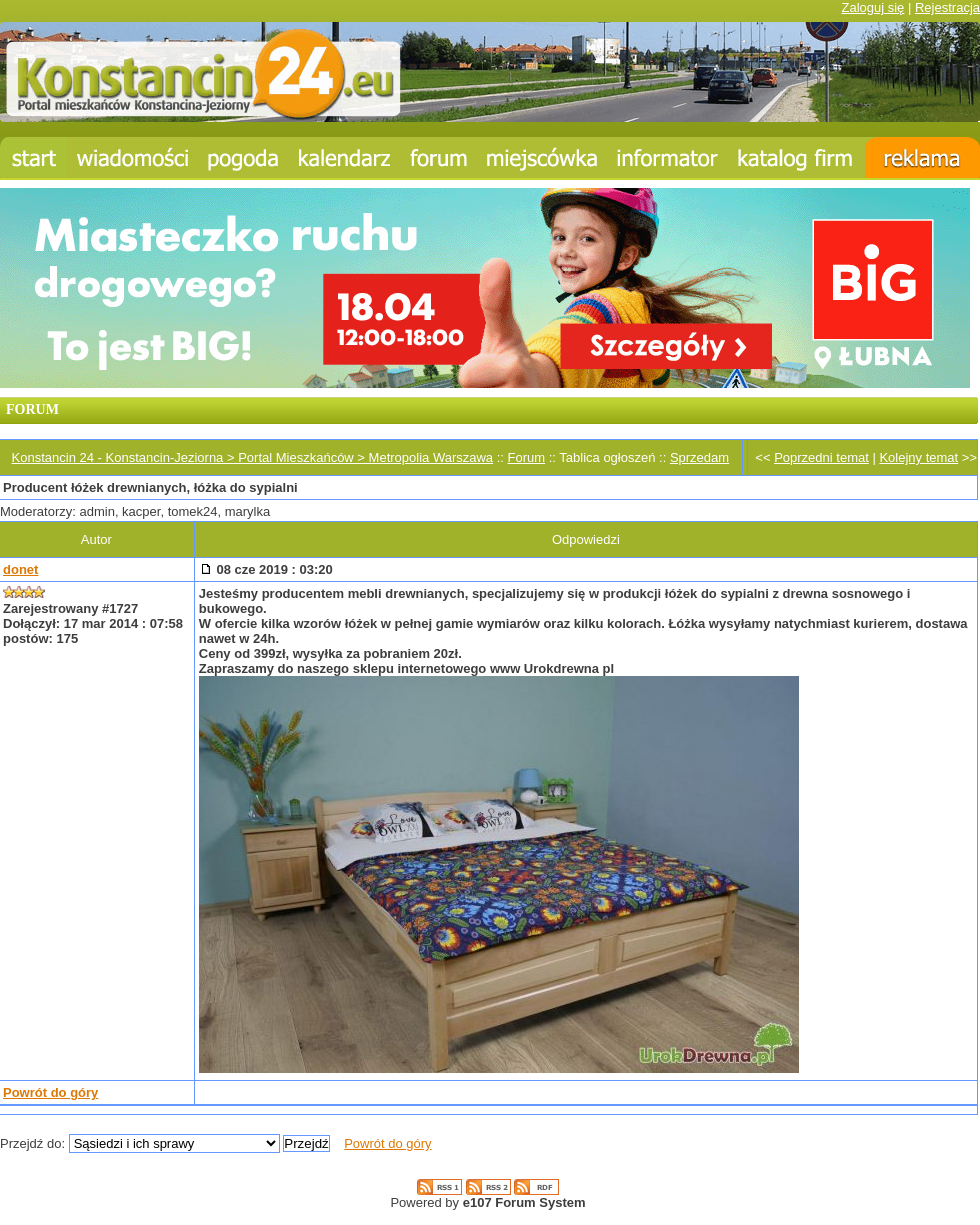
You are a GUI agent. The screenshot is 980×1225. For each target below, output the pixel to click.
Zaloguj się (872, 7)
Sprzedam (699, 457)
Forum (527, 457)
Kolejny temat (918, 457)
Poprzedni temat (821, 457)
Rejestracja (947, 7)
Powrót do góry (50, 1092)
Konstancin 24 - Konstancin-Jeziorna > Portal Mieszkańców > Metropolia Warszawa (252, 457)
